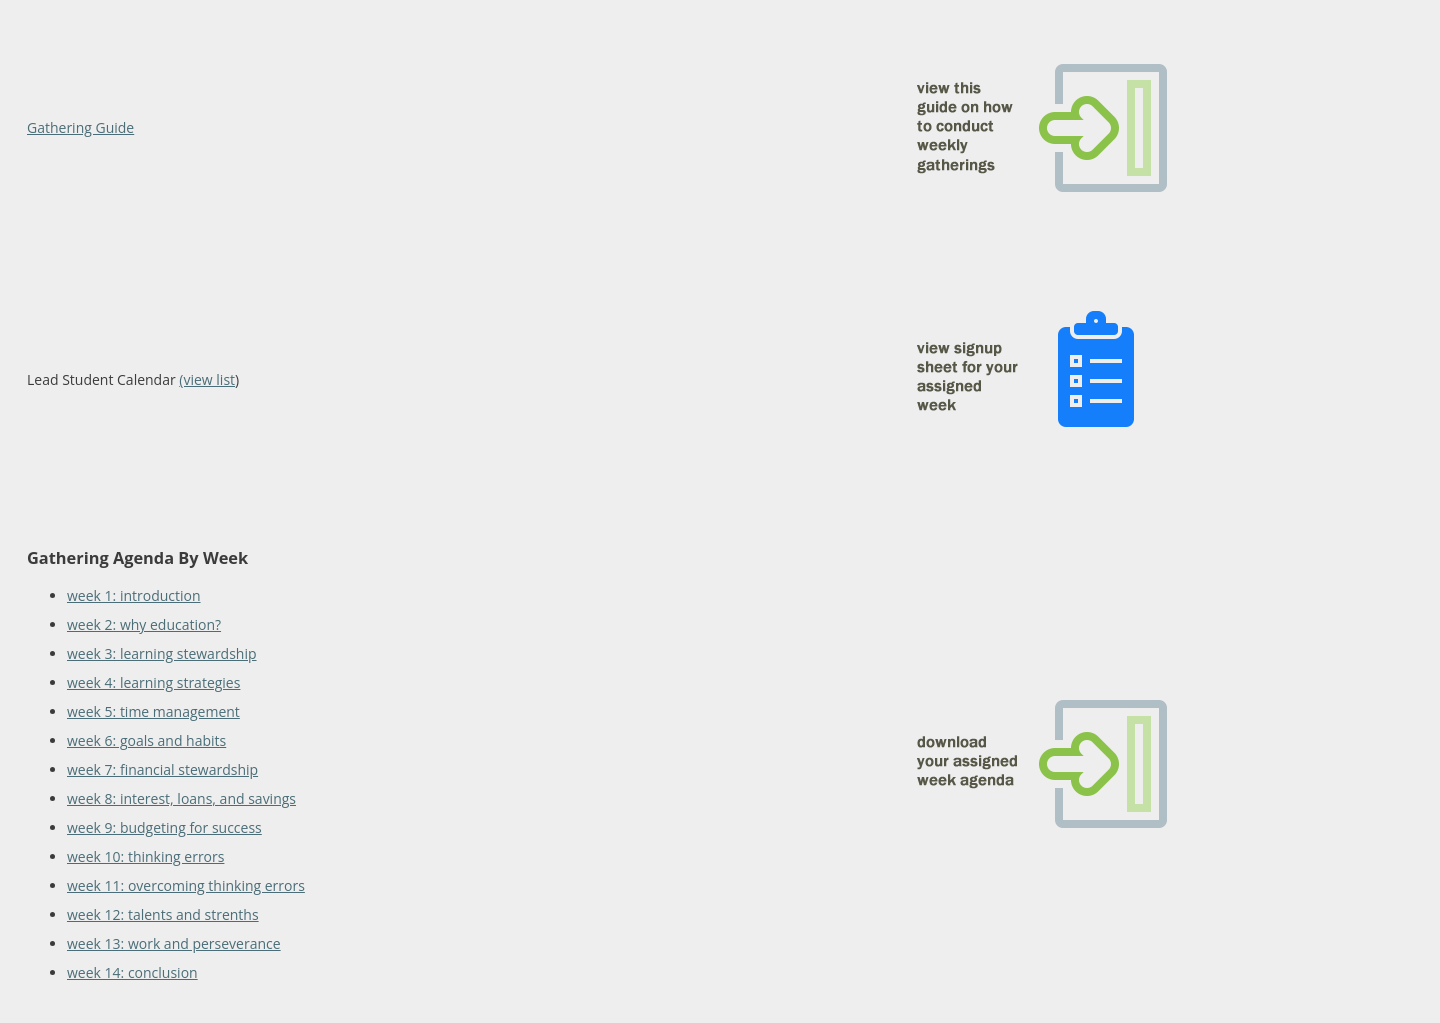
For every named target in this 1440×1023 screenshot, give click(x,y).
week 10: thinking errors (145, 856)
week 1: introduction (134, 595)
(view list (207, 379)
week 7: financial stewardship (162, 769)
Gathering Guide (80, 127)
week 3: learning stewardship (162, 653)
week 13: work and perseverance (174, 943)
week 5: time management (153, 711)
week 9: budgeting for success (164, 827)
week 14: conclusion (132, 972)
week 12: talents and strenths (163, 914)
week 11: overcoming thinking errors (186, 885)
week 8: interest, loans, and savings (181, 798)
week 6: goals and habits (146, 740)
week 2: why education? (144, 624)
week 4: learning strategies (153, 682)
